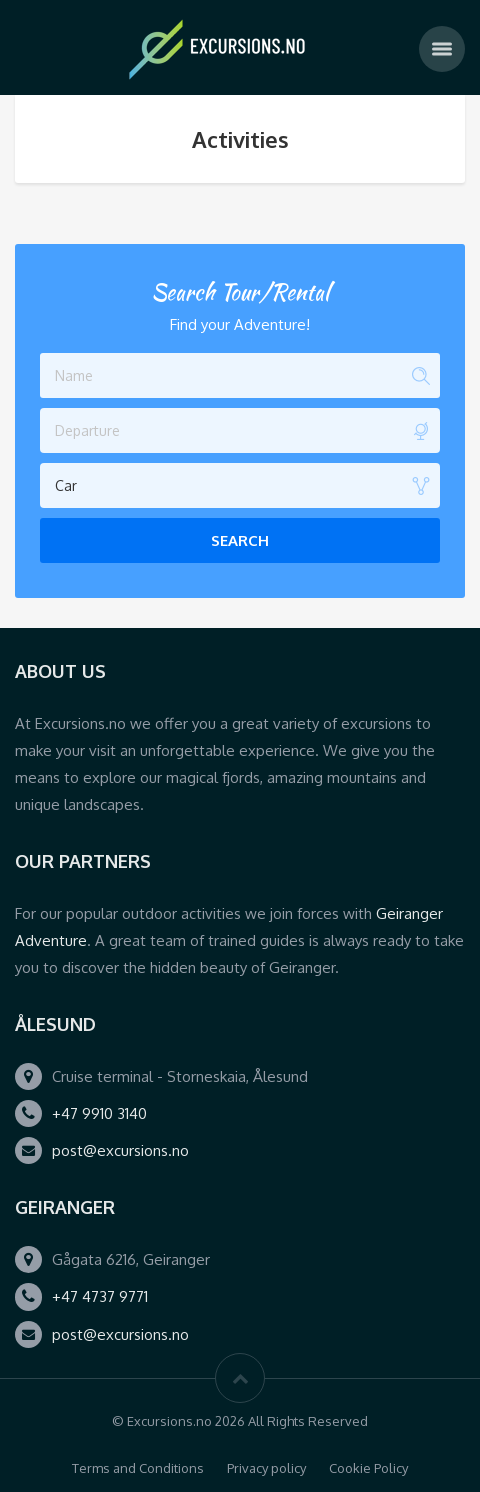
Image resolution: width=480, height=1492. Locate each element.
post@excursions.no (120, 1150)
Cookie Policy (368, 1468)
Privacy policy (266, 1468)
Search (240, 540)
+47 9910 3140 (99, 1113)
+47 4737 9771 (100, 1296)
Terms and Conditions (138, 1468)
